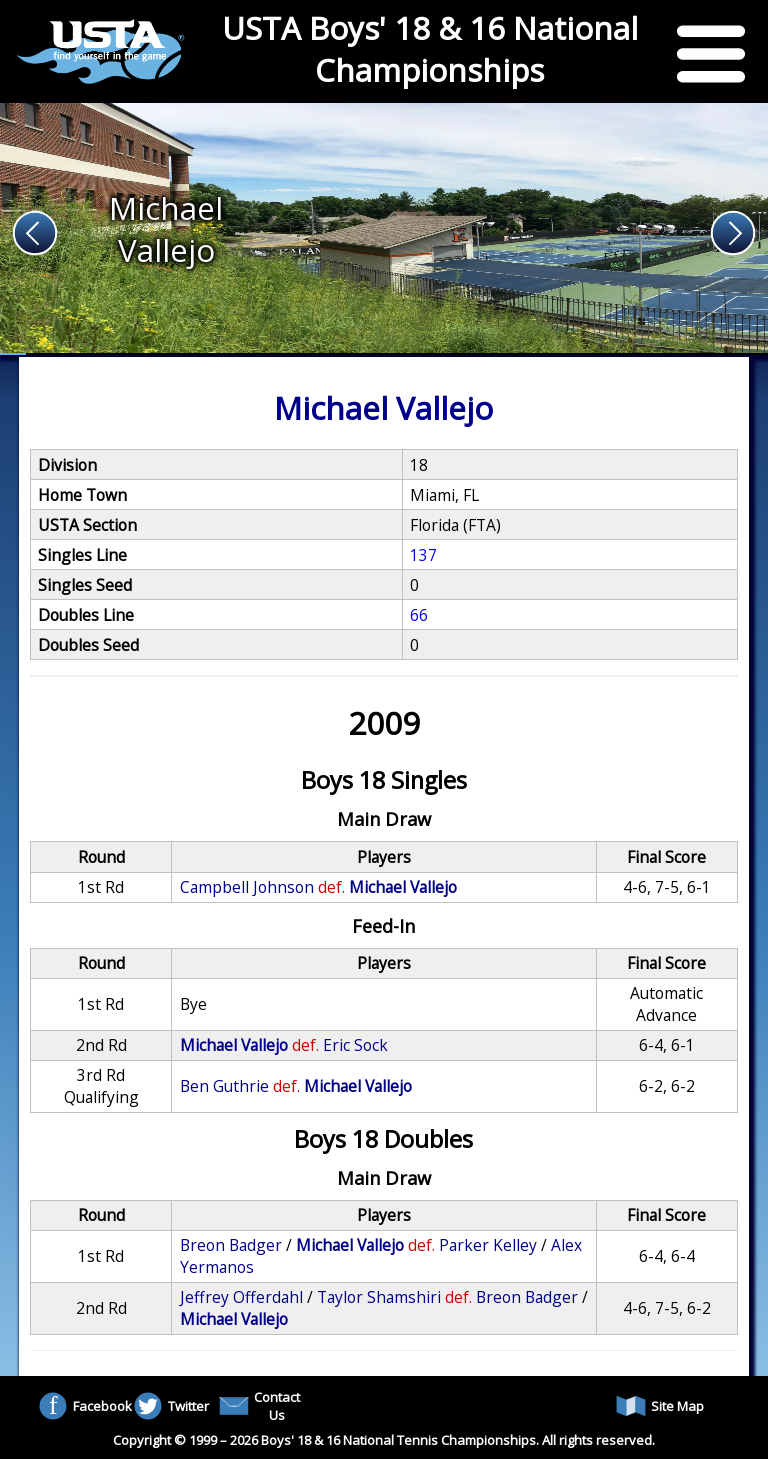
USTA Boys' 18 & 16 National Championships (430, 49)
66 (419, 615)
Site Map (660, 1406)
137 (423, 555)
